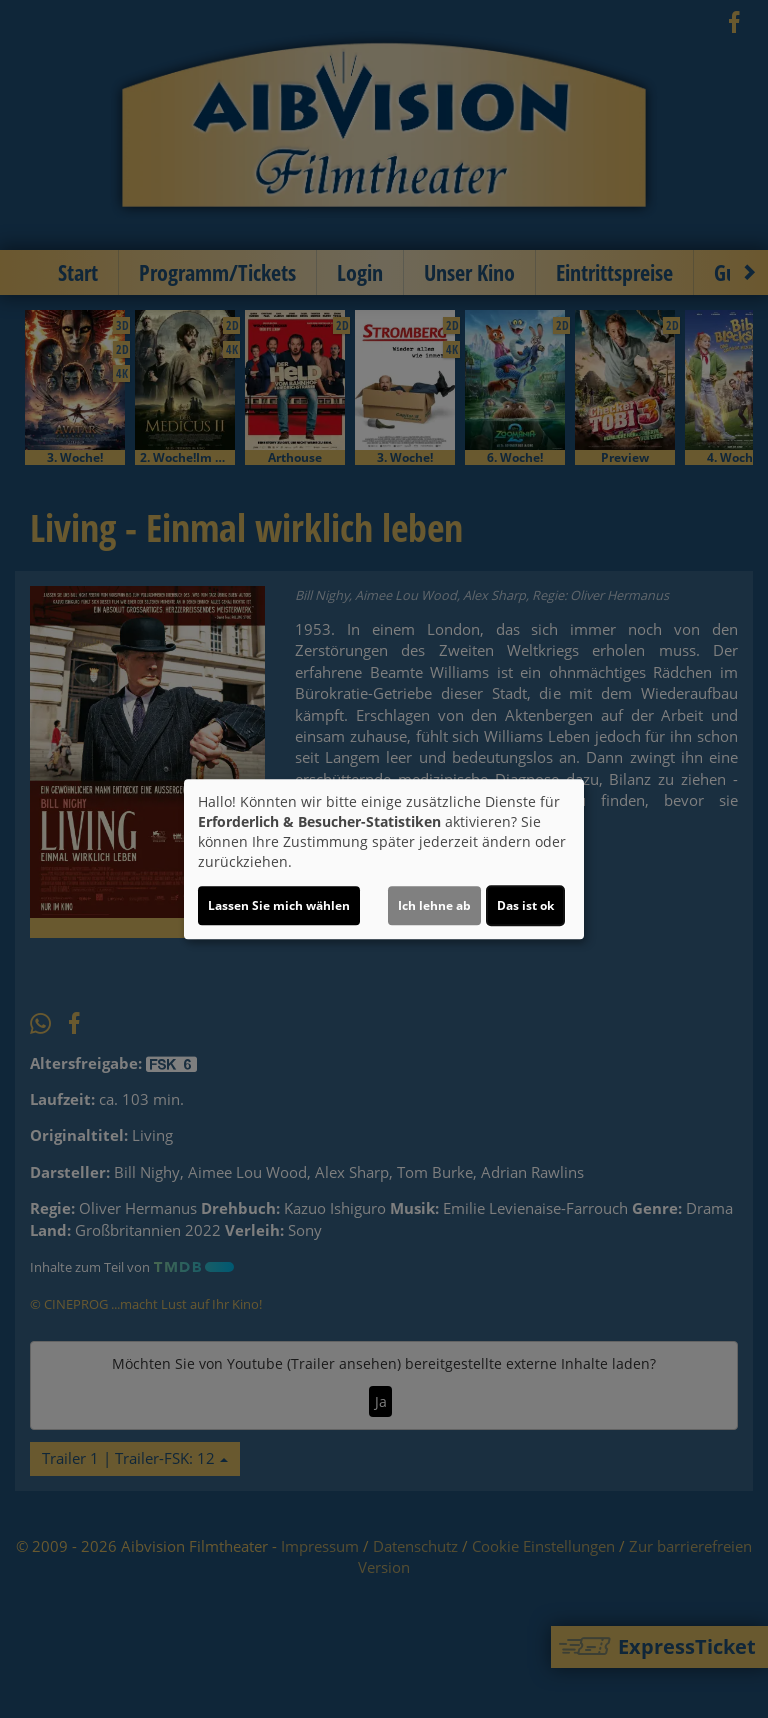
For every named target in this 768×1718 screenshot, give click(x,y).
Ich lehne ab (434, 905)
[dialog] (384, 859)
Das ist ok (525, 905)
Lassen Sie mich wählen (279, 905)
